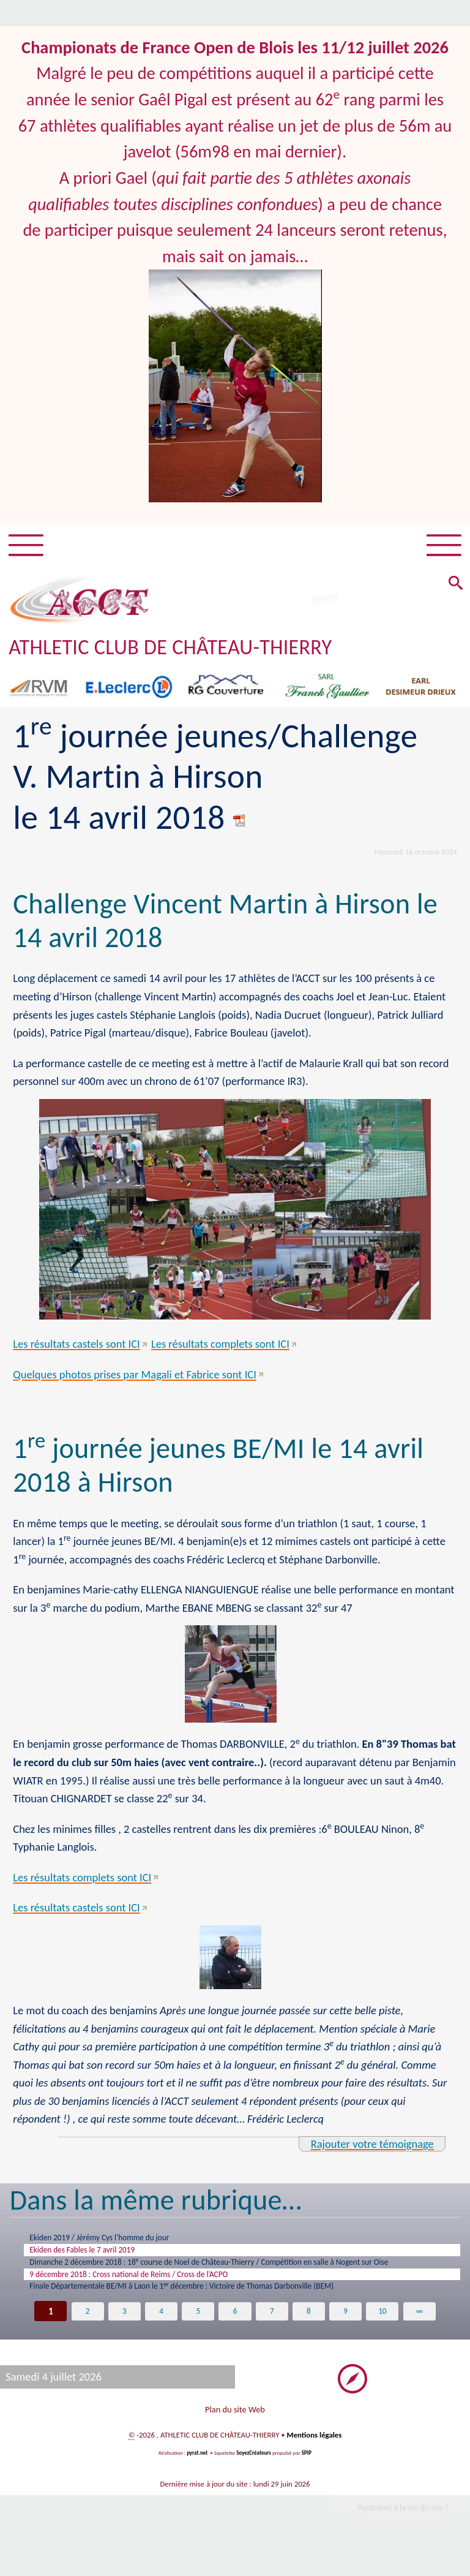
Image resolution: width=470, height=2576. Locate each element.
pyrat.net (197, 2482)
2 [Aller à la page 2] (87, 2336)
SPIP (306, 2482)
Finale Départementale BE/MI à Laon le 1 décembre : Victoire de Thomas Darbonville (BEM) (210, 2310)
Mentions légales (314, 2464)
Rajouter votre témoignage (372, 2144)
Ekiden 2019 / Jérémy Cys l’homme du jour (113, 2239)
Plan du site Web (235, 2437)
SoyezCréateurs (253, 2482)
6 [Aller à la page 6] (235, 2336)
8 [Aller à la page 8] (308, 2336)
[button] (454, 585)
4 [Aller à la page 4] (161, 2336)
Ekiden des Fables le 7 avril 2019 (93, 2253)
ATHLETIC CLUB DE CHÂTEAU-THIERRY (170, 647)
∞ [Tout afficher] (419, 2336)
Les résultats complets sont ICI (220, 1344)
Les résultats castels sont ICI (76, 1344)
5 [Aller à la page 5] (198, 2336)
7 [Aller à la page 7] (271, 2336)
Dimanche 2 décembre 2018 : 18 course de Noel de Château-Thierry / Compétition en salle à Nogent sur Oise (233, 2274)
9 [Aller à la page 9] (345, 2336)
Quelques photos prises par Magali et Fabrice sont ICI (134, 1374)
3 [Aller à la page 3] (124, 2336)
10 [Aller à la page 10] (382, 2336)
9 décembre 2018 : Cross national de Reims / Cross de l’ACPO (148, 2296)
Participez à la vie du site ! (403, 2536)
